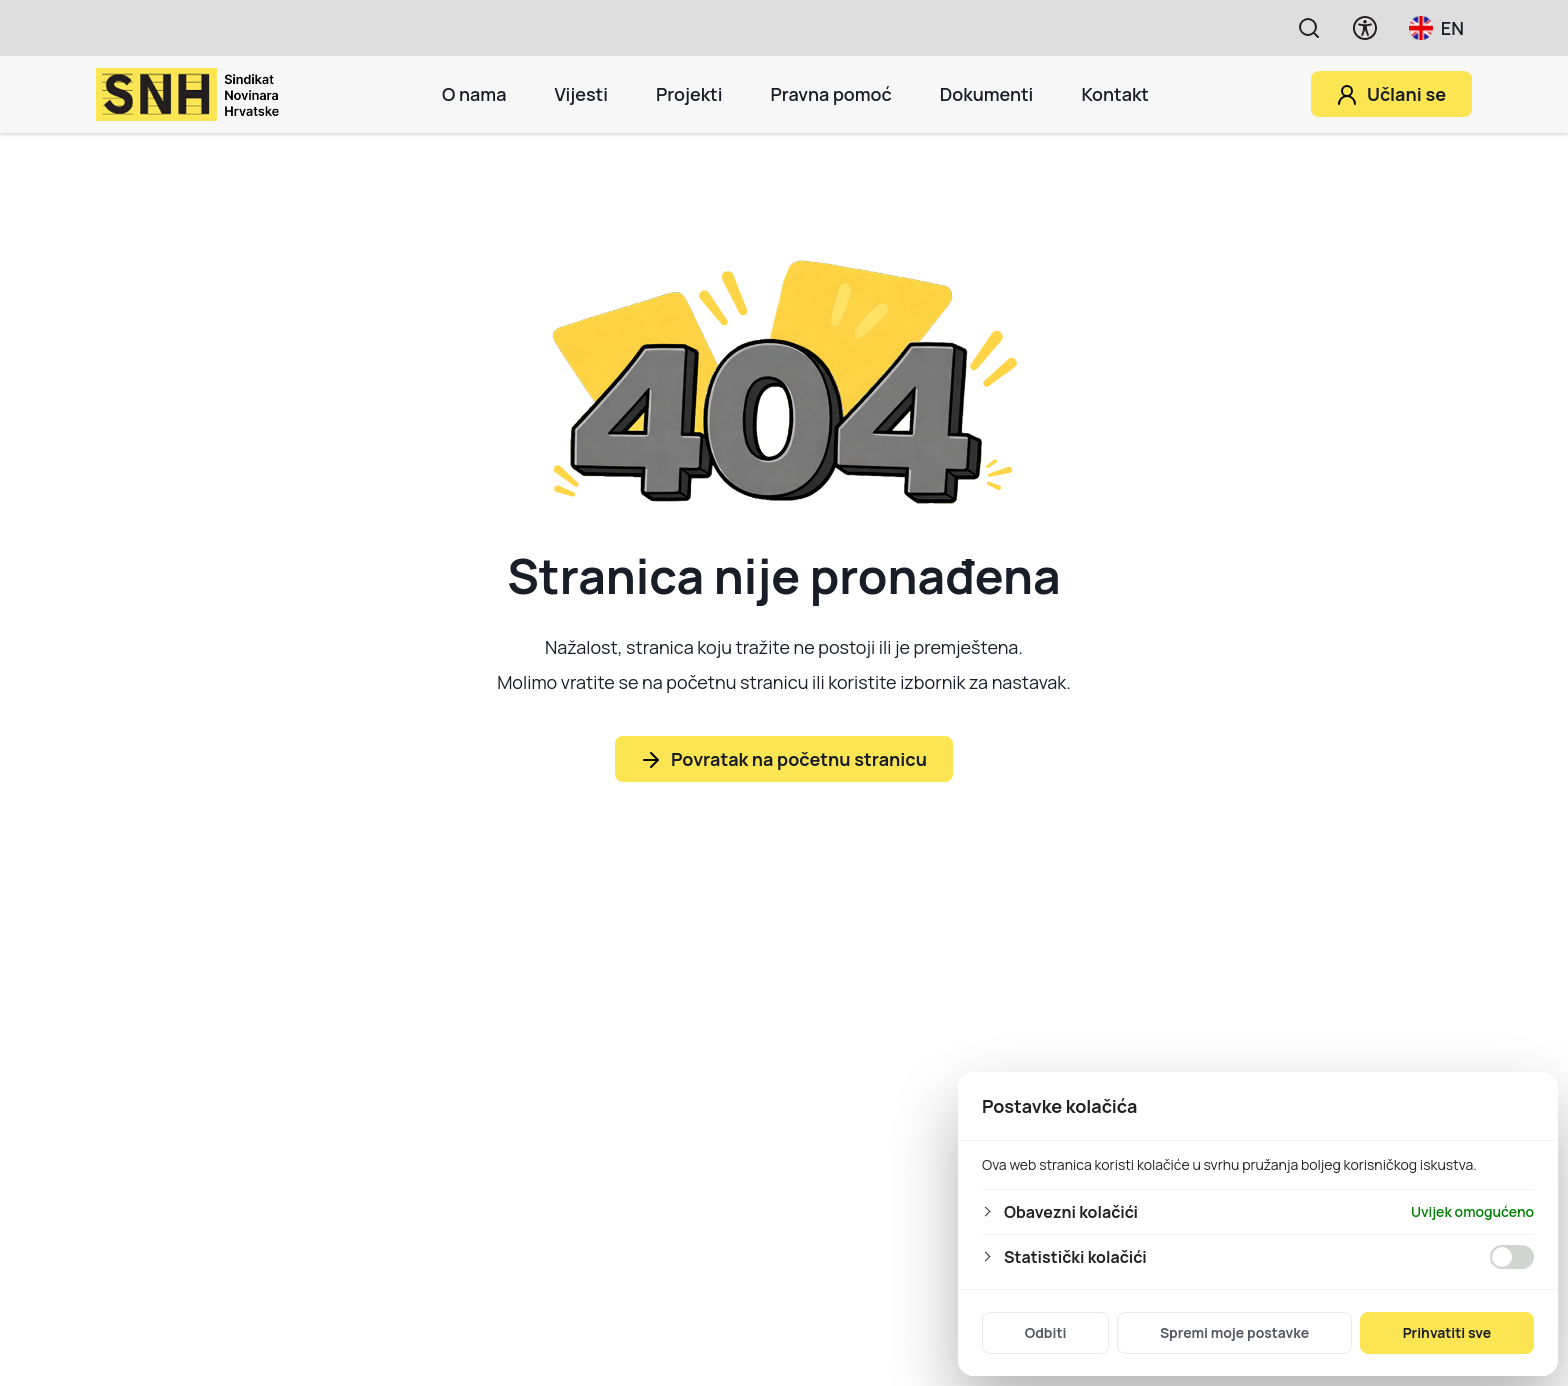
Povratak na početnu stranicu (799, 759)
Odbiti (1046, 1332)
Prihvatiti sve (1447, 1332)
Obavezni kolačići (1071, 1212)
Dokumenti (987, 94)
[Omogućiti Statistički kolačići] (1512, 1257)
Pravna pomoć (830, 94)
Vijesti (580, 94)
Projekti (689, 94)
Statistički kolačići (1075, 1257)
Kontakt (1115, 94)
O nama (474, 94)
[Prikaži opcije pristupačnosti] (1365, 28)
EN (1436, 28)
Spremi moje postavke (1234, 1332)
